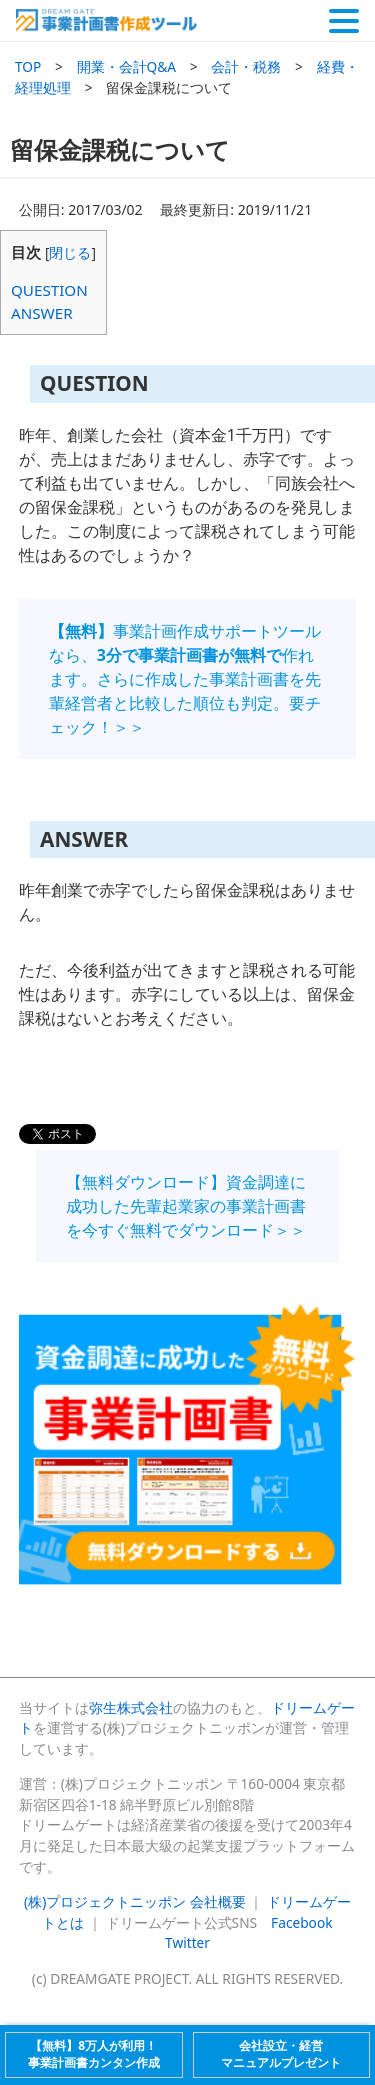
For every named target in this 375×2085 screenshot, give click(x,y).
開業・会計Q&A (127, 66)
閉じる (70, 252)
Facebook (301, 1922)
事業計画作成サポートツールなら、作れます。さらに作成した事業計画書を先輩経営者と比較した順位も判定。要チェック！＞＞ (185, 679)
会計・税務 (246, 66)
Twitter (187, 1942)
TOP (28, 66)
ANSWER (42, 313)
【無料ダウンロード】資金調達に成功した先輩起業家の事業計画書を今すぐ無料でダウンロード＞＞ (186, 1206)
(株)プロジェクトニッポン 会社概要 (135, 1901)
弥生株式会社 (131, 1707)
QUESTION (49, 290)
